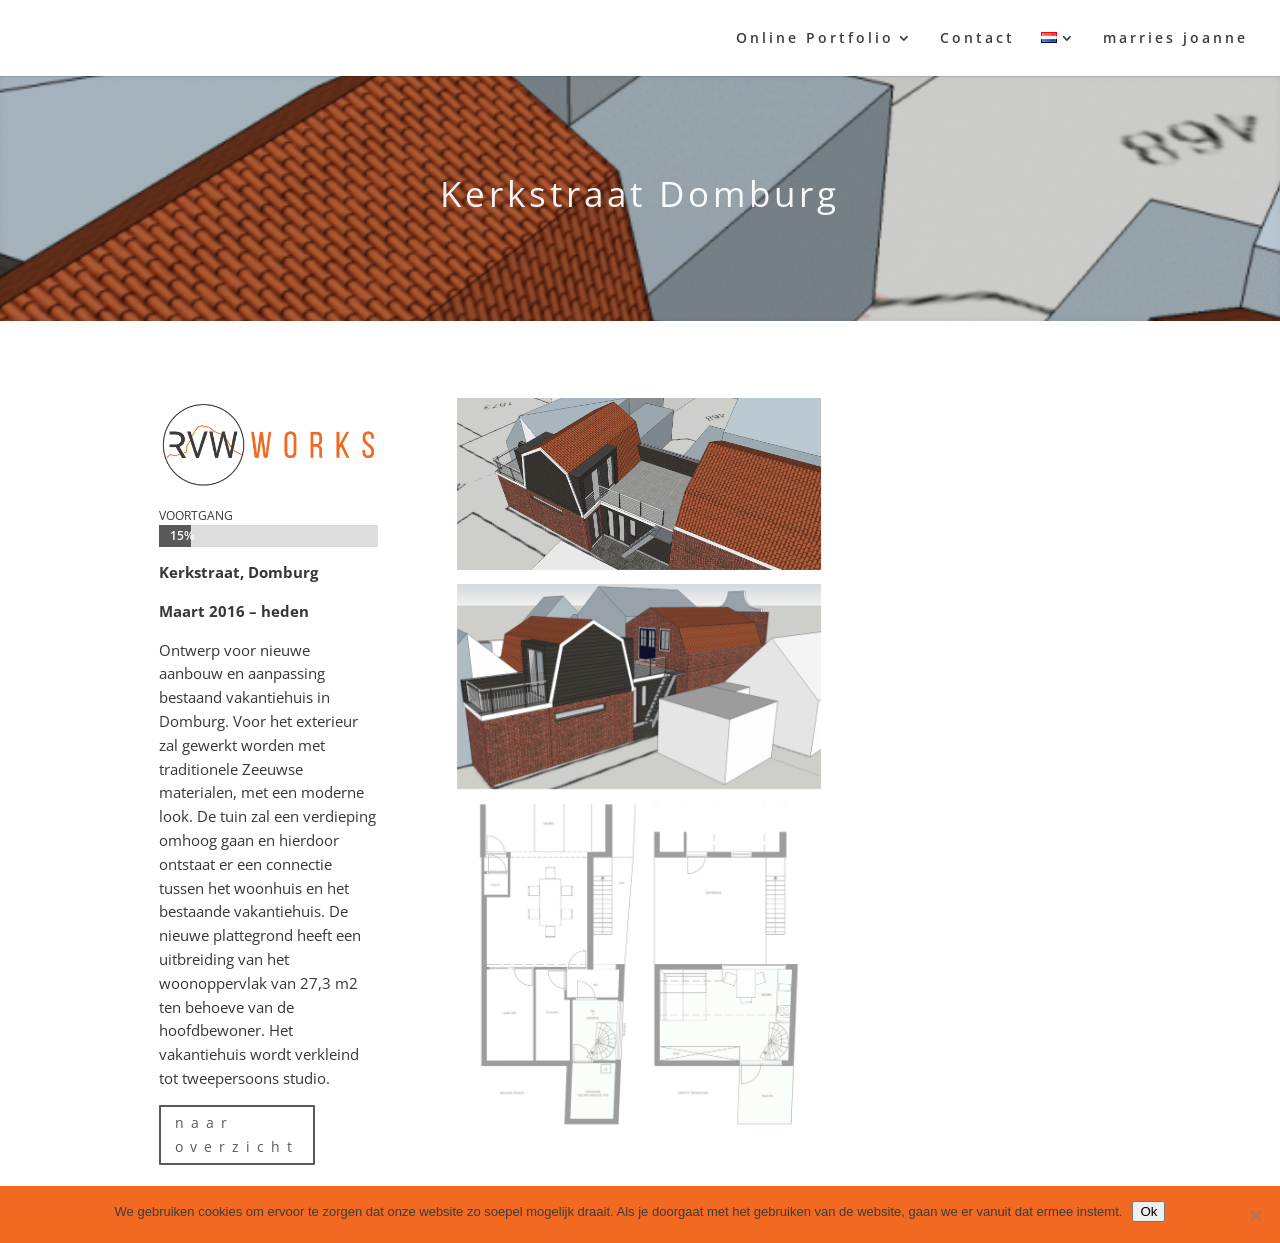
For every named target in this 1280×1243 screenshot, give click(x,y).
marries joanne (1175, 39)
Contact (977, 39)
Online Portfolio (815, 39)
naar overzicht (237, 1134)
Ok (1148, 1211)
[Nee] (1255, 1215)
